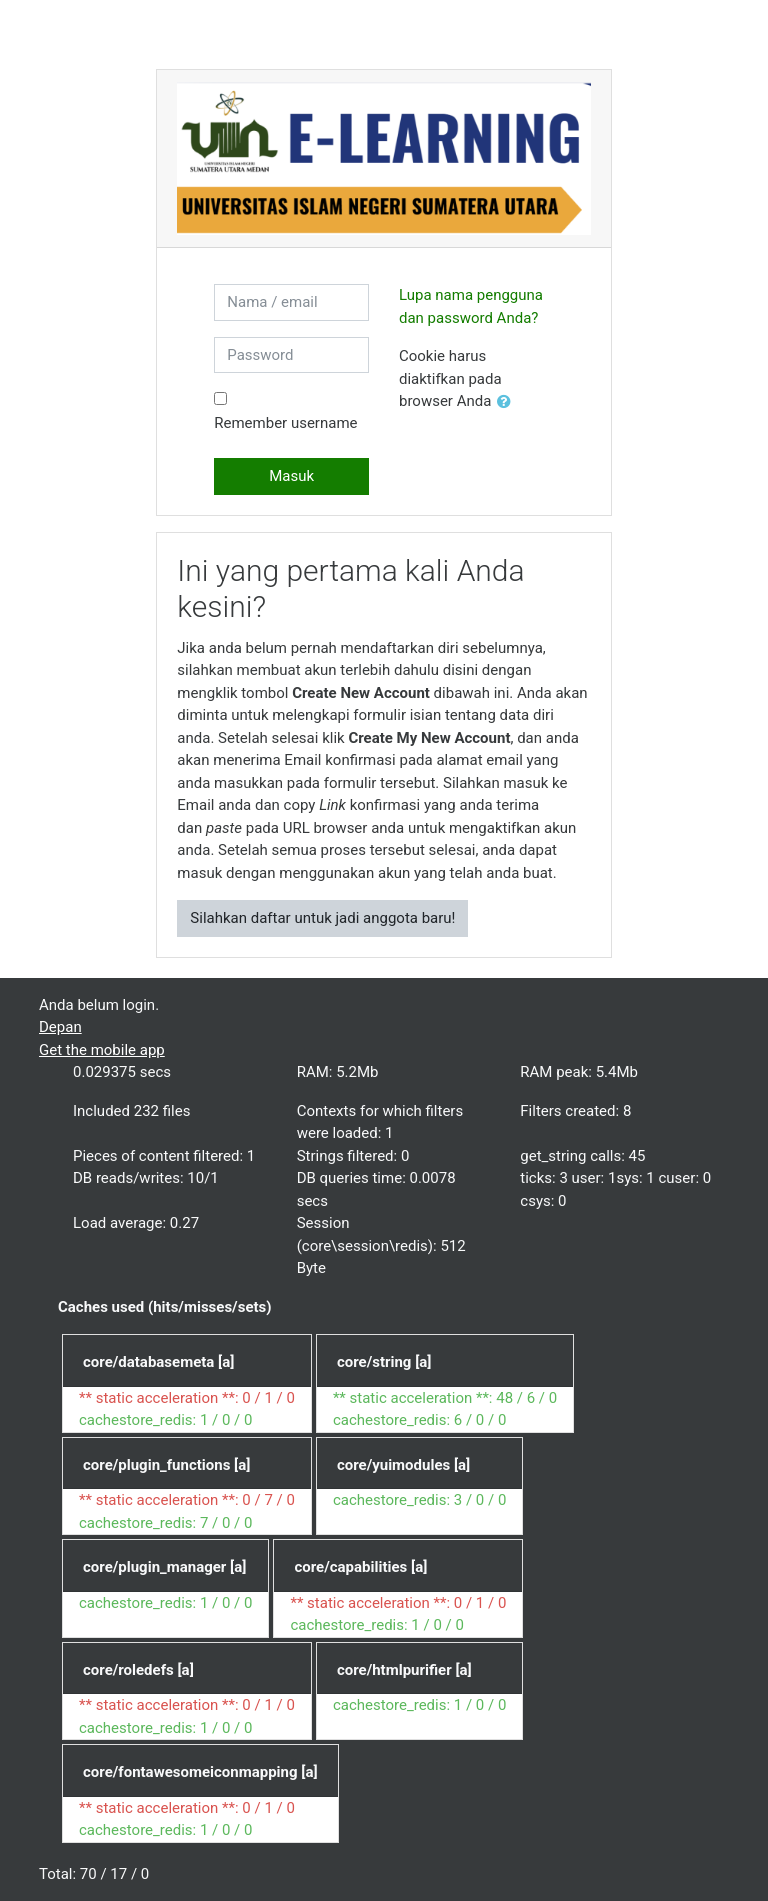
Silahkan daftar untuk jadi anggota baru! (322, 918)
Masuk (291, 476)
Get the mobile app (102, 1050)
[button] (508, 402)
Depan (60, 1027)
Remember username (285, 423)
